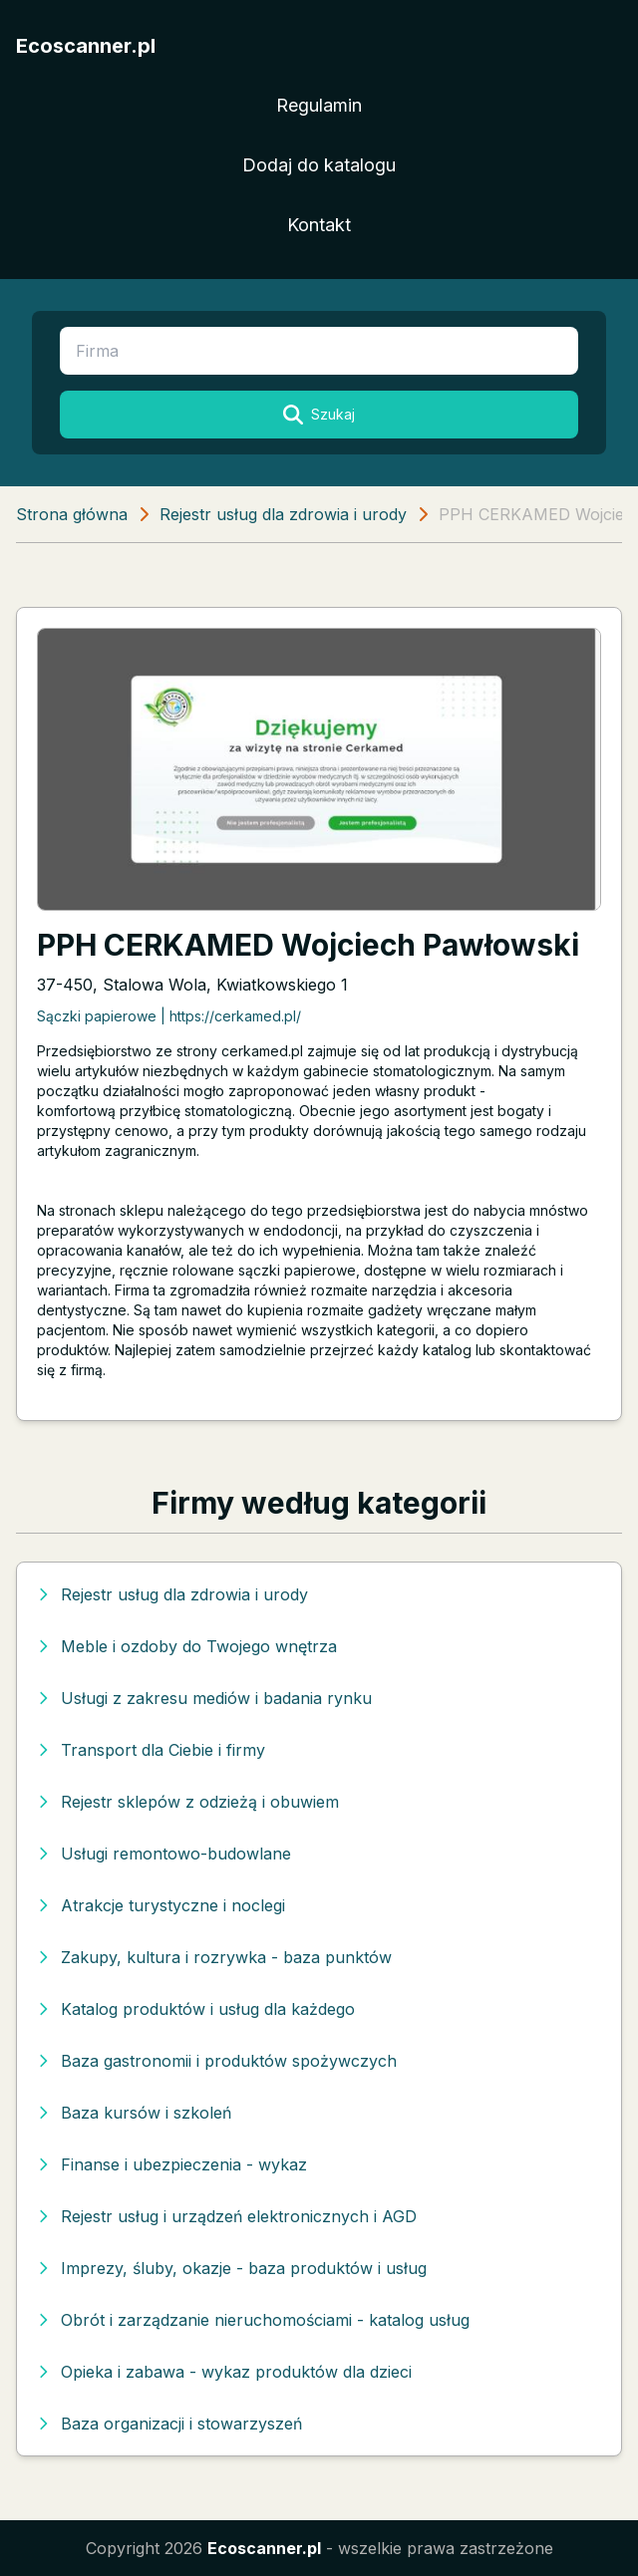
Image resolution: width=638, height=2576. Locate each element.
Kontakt (319, 224)
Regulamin (319, 105)
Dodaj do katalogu (319, 164)
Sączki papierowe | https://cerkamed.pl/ (169, 1015)
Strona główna (72, 514)
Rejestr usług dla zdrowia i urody (283, 514)
